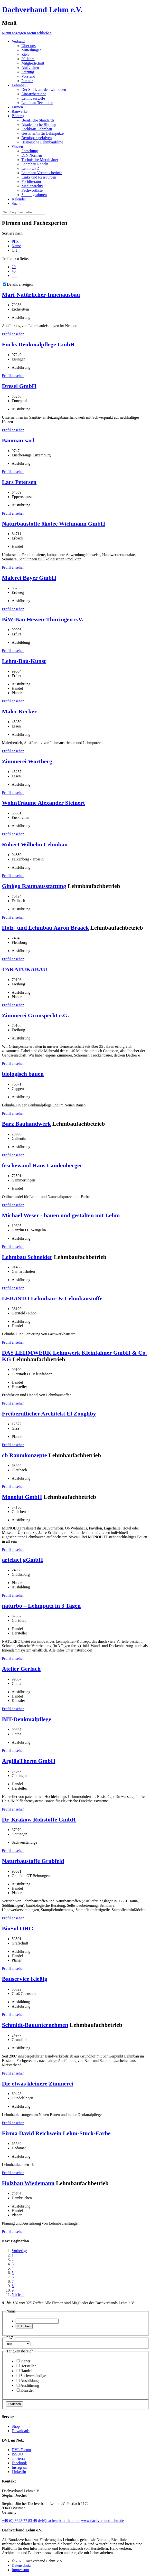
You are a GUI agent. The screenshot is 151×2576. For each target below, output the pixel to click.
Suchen (24, 2326)
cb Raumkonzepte (24, 1455)
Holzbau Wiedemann (28, 2183)
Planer (23, 2361)
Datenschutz (21, 2565)
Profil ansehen (13, 334)
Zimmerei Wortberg (27, 761)
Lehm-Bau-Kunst (24, 661)
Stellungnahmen (34, 195)
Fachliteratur (31, 181)
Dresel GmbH (19, 386)
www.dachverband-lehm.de (102, 2521)
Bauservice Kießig (24, 1979)
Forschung (29, 151)
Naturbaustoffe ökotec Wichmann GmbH (53, 523)
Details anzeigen (18, 284)
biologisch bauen (23, 1074)
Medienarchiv (32, 186)
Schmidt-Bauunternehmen (35, 2025)
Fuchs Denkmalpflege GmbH (38, 344)
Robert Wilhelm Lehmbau (35, 844)
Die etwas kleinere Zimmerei (37, 2083)
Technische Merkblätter (39, 160)
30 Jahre (28, 59)
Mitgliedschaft (32, 63)
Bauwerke (20, 111)
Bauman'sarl (18, 440)
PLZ (15, 241)
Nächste (18, 2295)
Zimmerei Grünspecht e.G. (35, 1015)
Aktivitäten (30, 68)
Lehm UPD (30, 168)
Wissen (17, 146)
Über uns (28, 46)
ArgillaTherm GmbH (28, 1761)
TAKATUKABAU (24, 969)
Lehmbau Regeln (34, 164)
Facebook (19, 2463)
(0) (19, 2521)
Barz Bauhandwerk (26, 1124)
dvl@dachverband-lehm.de (59, 2521)
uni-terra (18, 2458)
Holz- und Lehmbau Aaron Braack (45, 928)
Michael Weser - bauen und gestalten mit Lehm (61, 1215)
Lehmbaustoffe (33, 98)
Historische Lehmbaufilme (42, 142)
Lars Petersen (19, 482)
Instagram (19, 2467)
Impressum (20, 2570)
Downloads (20, 2431)
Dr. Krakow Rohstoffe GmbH (39, 1819)
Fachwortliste (32, 190)
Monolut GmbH (22, 1497)
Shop (16, 2426)
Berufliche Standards (37, 120)
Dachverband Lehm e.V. (42, 9)
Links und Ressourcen (38, 177)
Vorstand (28, 76)
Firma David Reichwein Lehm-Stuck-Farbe (56, 2133)
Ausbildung (28, 2380)
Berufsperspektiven (36, 138)
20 (14, 267)
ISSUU (17, 2454)
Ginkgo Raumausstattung (34, 886)
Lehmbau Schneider (27, 1257)
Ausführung (28, 2385)
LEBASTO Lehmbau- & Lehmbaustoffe (52, 1298)
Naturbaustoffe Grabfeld (33, 1861)
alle (14, 276)
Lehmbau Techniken (37, 103)
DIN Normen (31, 155)
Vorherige (19, 2251)
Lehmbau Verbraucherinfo (41, 173)
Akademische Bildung (38, 125)
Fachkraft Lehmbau (36, 129)
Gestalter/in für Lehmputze (42, 133)
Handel (24, 2371)
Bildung (18, 116)
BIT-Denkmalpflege (26, 1719)
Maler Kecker (19, 711)
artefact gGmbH (22, 1560)
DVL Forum (21, 2450)
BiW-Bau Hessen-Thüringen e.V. (42, 619)
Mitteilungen (31, 50)
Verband (18, 41)
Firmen (17, 107)
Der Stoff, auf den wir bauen (43, 89)
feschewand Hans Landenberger (42, 1165)
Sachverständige (31, 2376)
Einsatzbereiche (33, 94)
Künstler (25, 2390)
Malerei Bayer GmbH (29, 578)
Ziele (25, 54)
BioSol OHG (17, 1928)
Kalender (19, 199)
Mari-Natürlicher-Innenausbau (41, 295)
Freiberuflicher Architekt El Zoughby (49, 1413)
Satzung (27, 72)
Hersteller (26, 2366)
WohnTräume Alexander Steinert (43, 803)
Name (16, 246)
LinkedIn (19, 2472)
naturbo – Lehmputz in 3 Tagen (41, 1606)
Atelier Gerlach (21, 1669)
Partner (27, 81)
